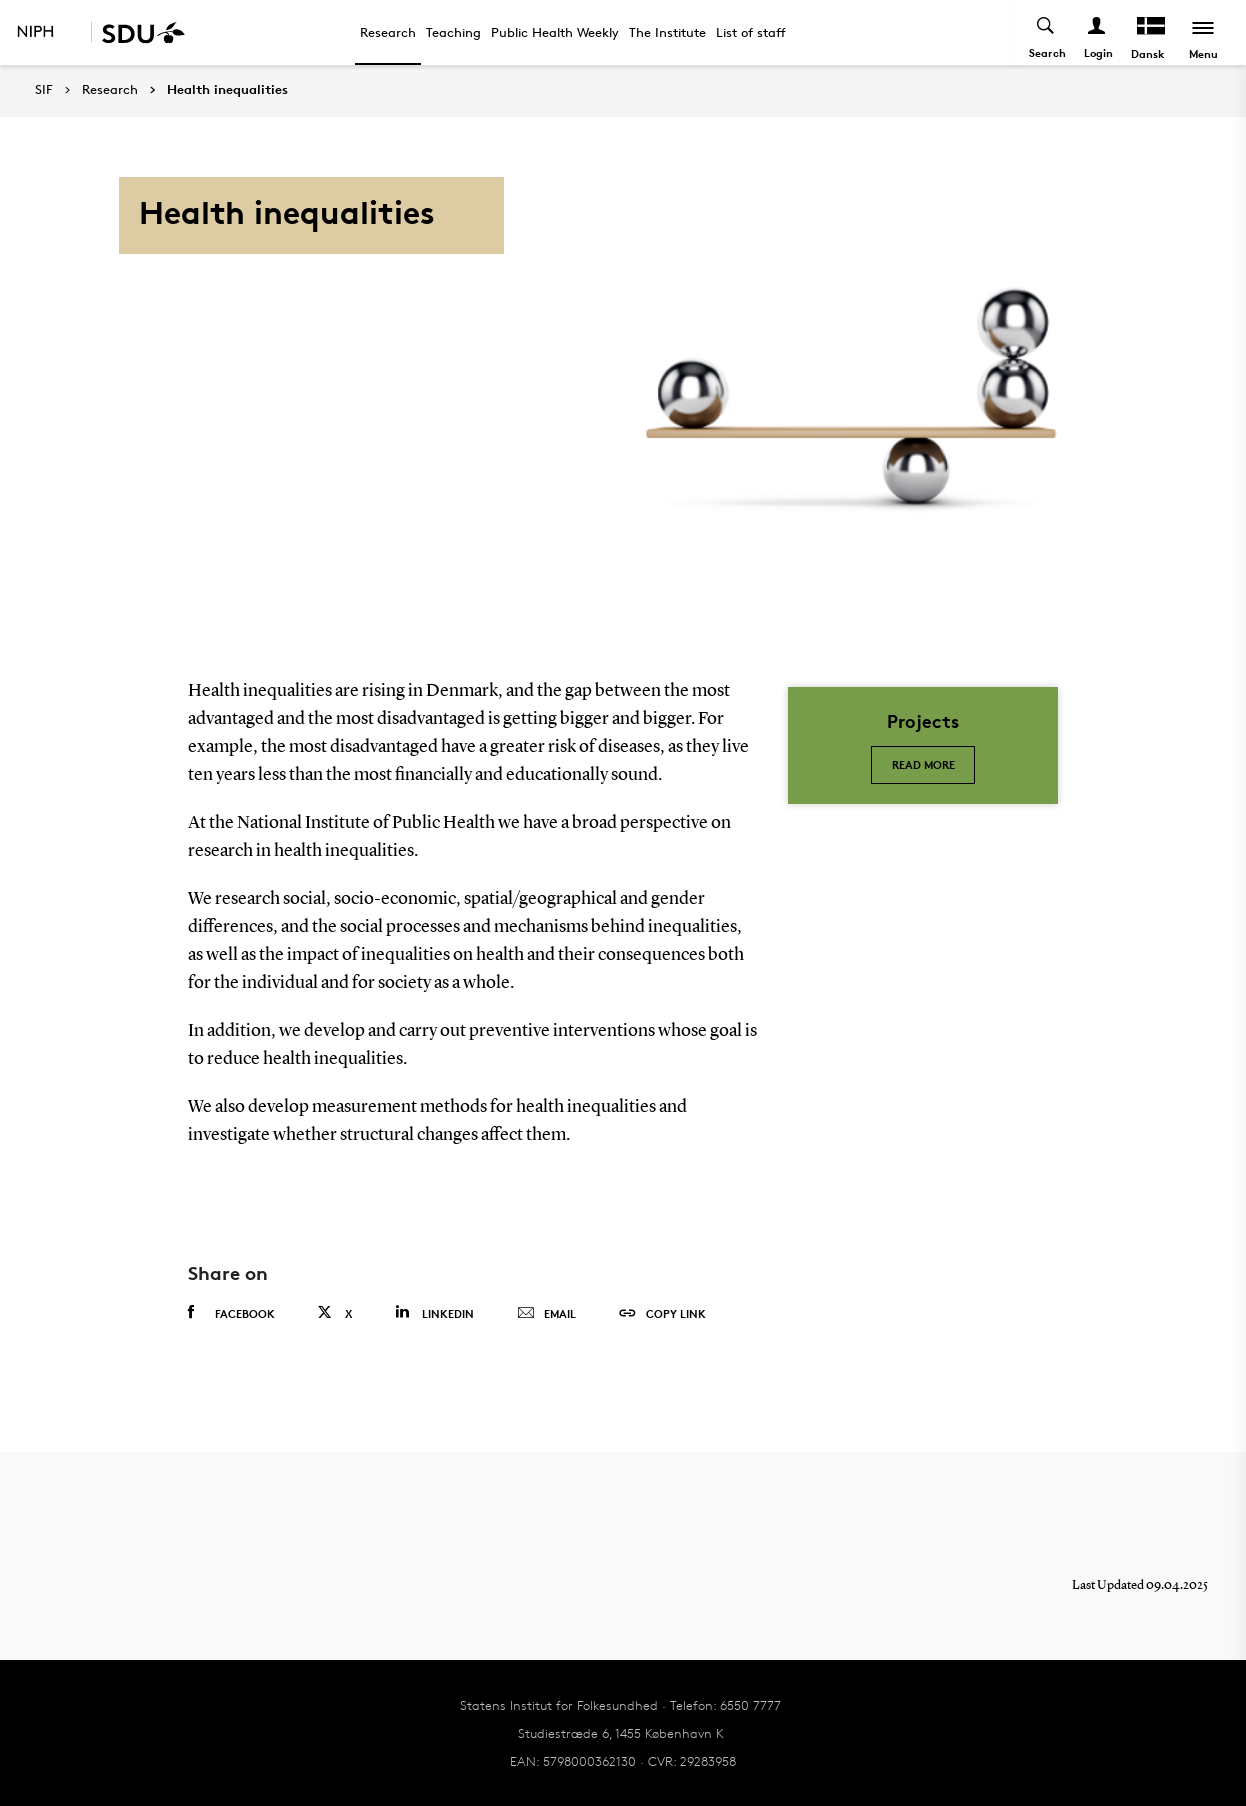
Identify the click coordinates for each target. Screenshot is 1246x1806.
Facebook (231, 1313)
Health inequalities (227, 90)
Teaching (453, 32)
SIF (44, 89)
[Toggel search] (1046, 32)
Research (388, 32)
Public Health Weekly (555, 32)
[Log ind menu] (1097, 32)
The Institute (667, 32)
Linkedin (434, 1312)
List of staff (751, 32)
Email (546, 1314)
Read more (923, 764)
